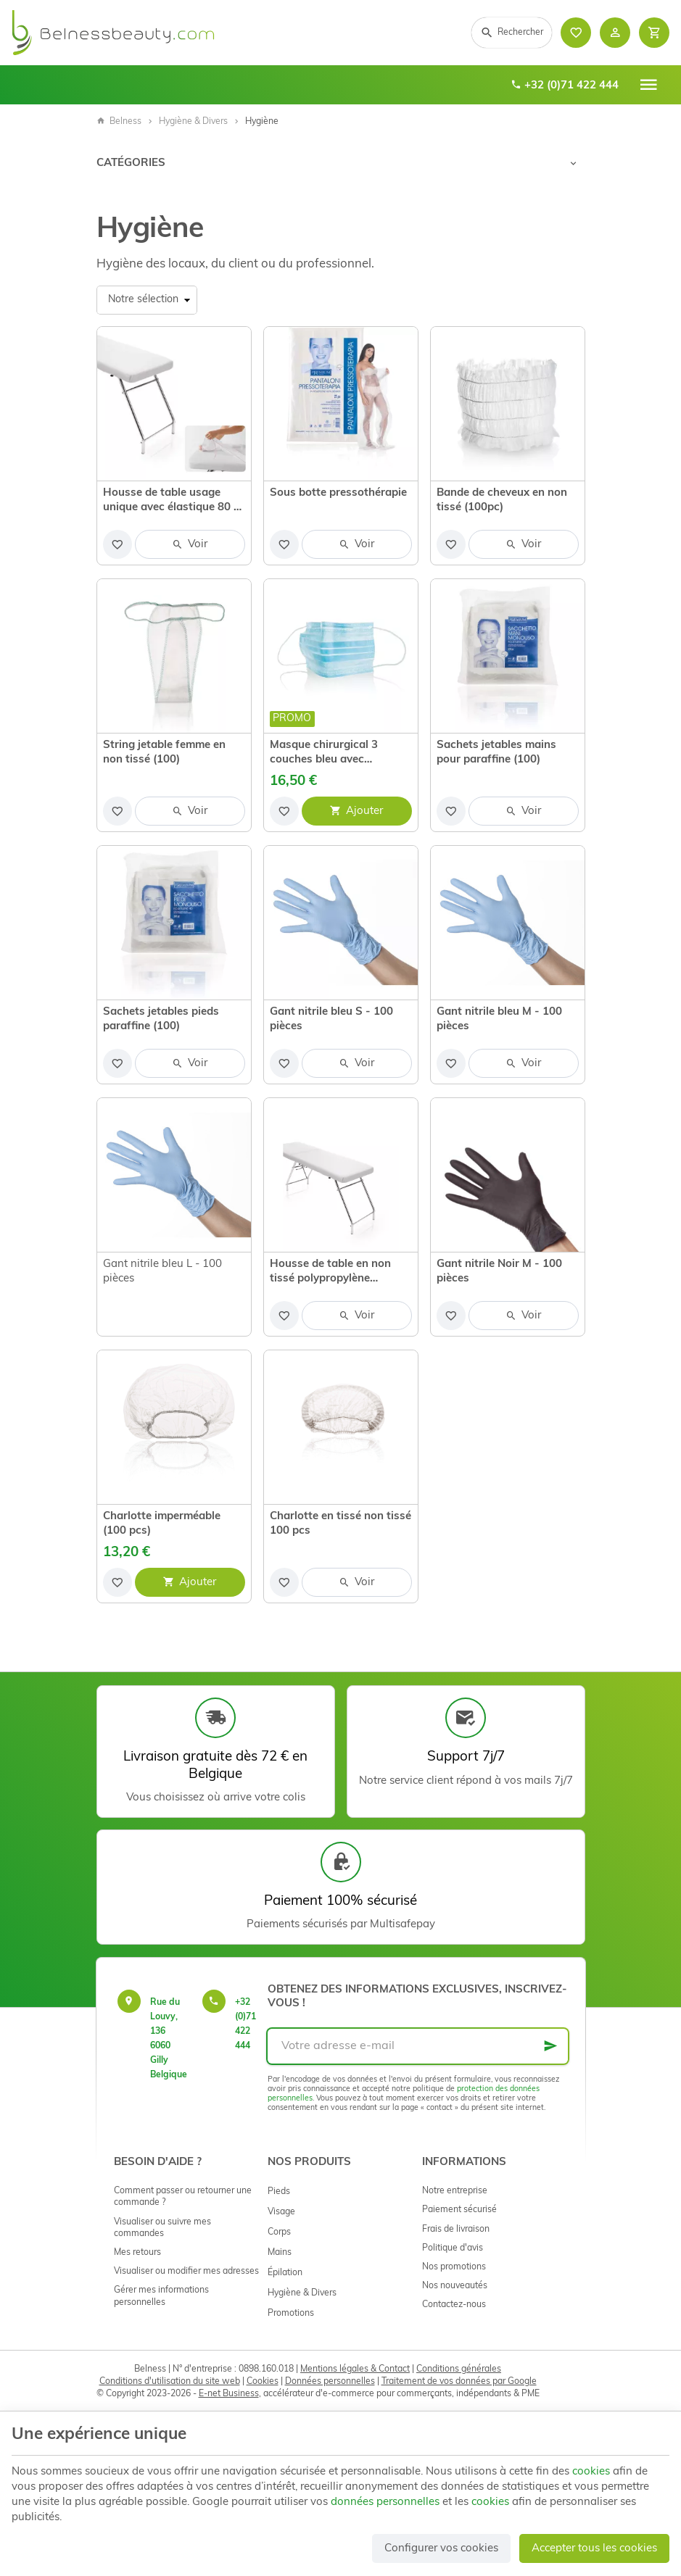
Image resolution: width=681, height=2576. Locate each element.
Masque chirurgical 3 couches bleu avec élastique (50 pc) (324, 754)
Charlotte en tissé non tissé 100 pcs (340, 1524)
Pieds (279, 2191)
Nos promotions (454, 2267)
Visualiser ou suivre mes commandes (162, 2228)
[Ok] (550, 2046)
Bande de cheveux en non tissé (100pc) (502, 500)
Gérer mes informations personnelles (161, 2296)
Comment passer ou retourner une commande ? (183, 2197)
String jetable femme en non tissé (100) (164, 752)
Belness (118, 121)
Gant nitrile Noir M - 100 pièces (499, 1271)
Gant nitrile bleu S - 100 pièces (331, 1019)
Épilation (285, 2273)
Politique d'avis (452, 2248)
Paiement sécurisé (459, 2210)
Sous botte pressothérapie (338, 493)
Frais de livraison (456, 2229)
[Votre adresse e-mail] (417, 2046)
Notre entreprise (454, 2191)
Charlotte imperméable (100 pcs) (161, 1524)
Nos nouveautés (454, 2286)
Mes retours (137, 2252)
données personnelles (385, 2502)
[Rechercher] (511, 32)
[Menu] (648, 84)
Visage (281, 2212)
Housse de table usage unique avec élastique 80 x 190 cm (171, 501)
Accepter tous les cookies (594, 2548)
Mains (280, 2252)
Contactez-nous (454, 2305)
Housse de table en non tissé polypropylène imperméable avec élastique (330, 1273)
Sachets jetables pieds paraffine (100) (161, 1019)
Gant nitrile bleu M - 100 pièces (499, 1019)
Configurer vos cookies (441, 2548)
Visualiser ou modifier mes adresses (186, 2271)
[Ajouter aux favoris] (117, 544)
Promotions (291, 2313)
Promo (292, 718)
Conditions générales (458, 2369)
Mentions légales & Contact (355, 2369)
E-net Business (229, 2394)
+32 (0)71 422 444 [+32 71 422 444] (565, 85)
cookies (591, 2472)
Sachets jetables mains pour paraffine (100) (496, 752)
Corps (279, 2232)
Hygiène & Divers (193, 121)
